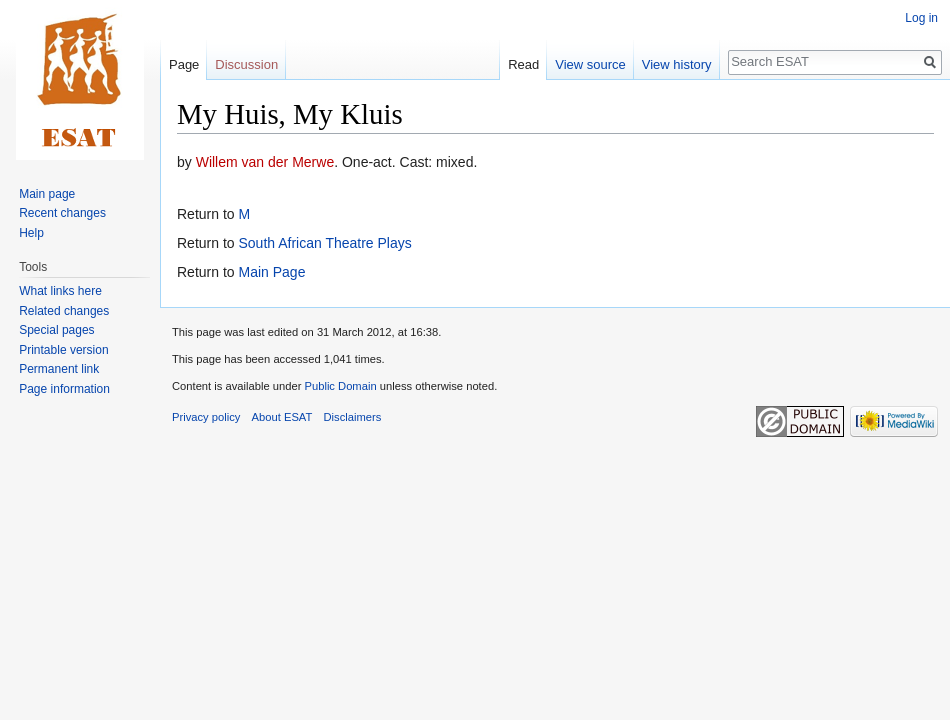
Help (31, 233)
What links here (60, 291)
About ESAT (282, 417)
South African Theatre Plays (324, 243)
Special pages (56, 330)
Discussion (246, 64)
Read (523, 64)
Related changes (64, 311)
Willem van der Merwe (265, 162)
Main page (47, 194)
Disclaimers (353, 417)
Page (184, 64)
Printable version (63, 350)
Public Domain (340, 386)
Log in (921, 18)
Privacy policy (206, 417)
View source (590, 64)
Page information (64, 389)
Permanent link (59, 369)
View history (677, 64)
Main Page (271, 272)
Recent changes (62, 213)
